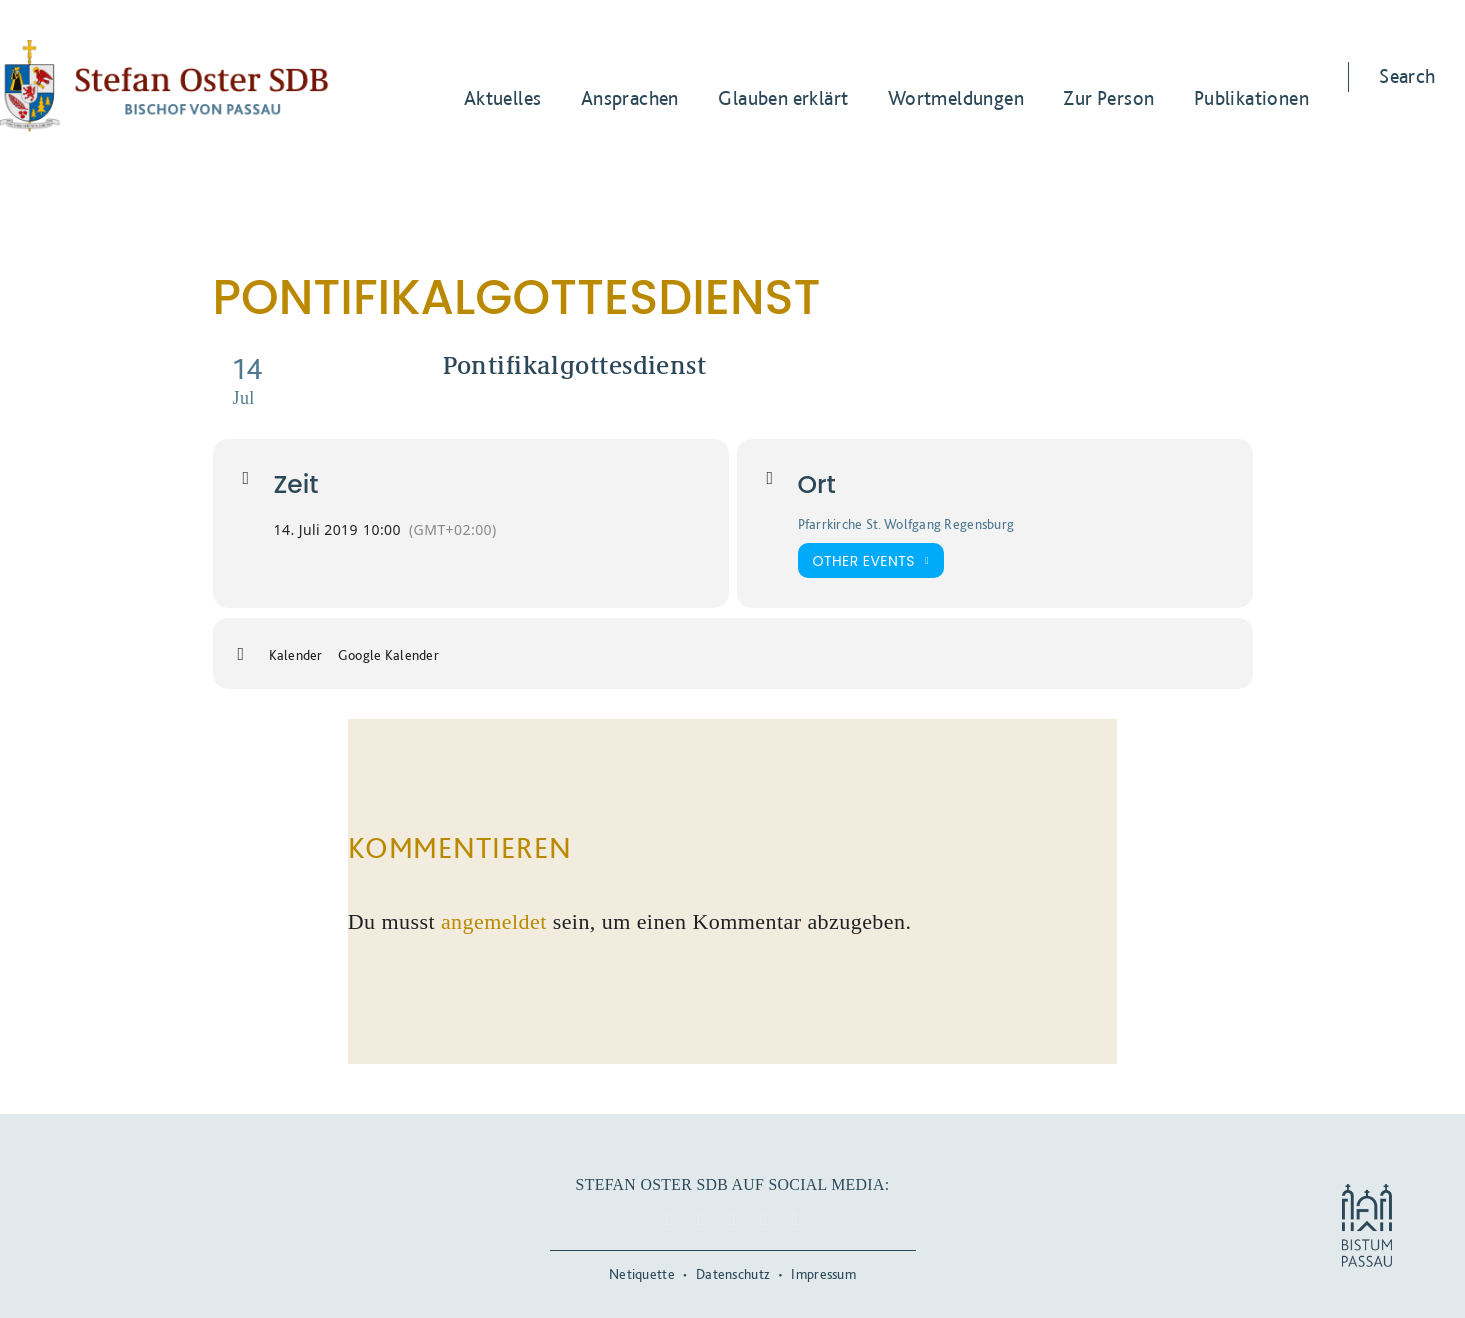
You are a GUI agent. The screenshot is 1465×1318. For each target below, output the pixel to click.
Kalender (296, 655)
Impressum (823, 1274)
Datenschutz (733, 1274)
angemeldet (494, 921)
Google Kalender (388, 655)
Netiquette (642, 1274)
